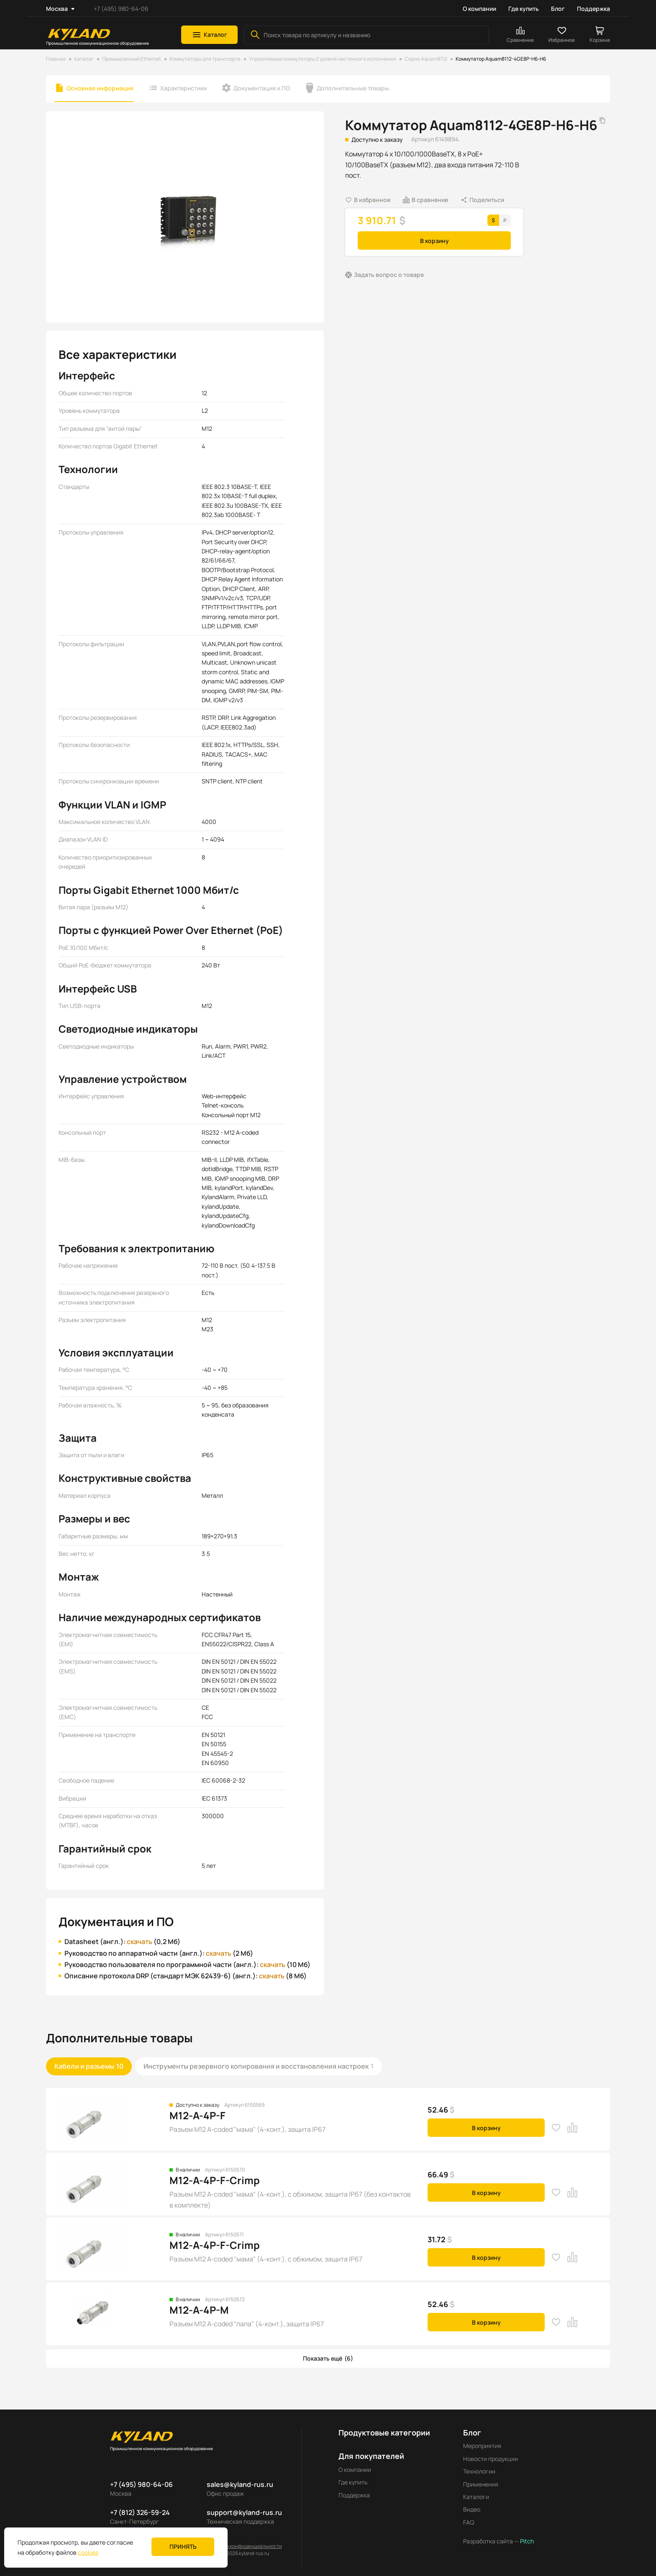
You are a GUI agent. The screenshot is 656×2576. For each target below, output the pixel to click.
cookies (88, 2552)
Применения (480, 2484)
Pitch (526, 2541)
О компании (479, 9)
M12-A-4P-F (197, 2115)
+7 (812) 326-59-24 (140, 2512)
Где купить (523, 9)
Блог (558, 9)
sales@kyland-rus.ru (240, 2484)
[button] (209, 35)
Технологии (479, 2471)
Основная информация (100, 88)
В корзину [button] (434, 241)
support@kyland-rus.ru (244, 2512)
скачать (139, 1941)
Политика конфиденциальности (244, 2546)
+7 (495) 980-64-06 (121, 9)
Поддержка (593, 9)
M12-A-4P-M (199, 2310)
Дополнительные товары (353, 88)
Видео (471, 2509)
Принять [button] (183, 2546)
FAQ (468, 2522)
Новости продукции (490, 2459)
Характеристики (183, 88)
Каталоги (476, 2497)
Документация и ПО (261, 88)
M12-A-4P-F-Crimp (214, 2180)
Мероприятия (482, 2446)
